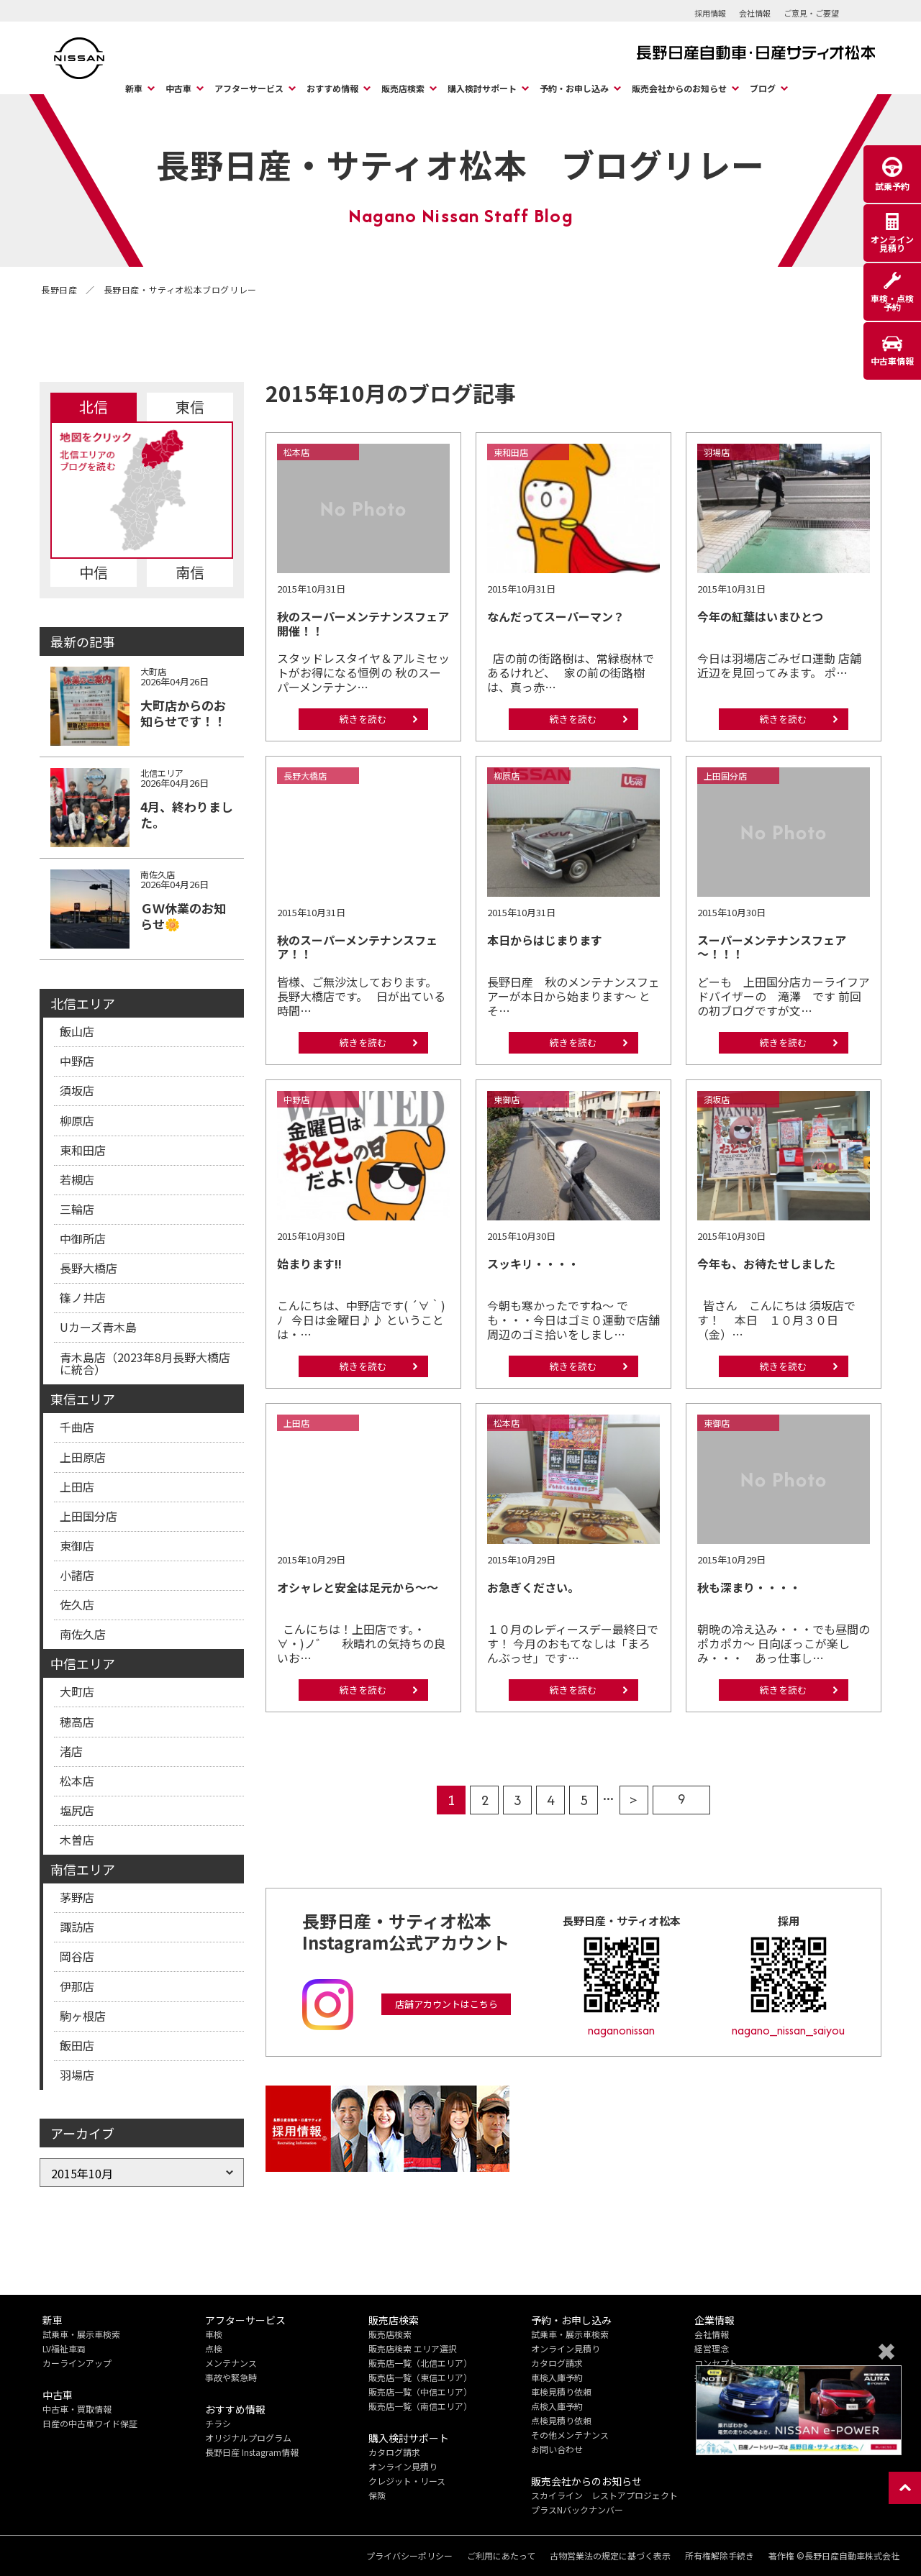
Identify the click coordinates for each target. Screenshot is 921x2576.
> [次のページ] (634, 1799)
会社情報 (755, 13)
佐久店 (77, 1604)
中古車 (178, 88)
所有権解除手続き (719, 2556)
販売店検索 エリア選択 (412, 2348)
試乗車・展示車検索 (81, 2334)
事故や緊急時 (231, 2377)
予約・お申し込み (574, 88)
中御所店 (83, 1238)
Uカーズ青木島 (98, 1326)
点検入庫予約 (557, 2406)
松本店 (77, 1780)
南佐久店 (83, 1634)
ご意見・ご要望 (811, 13)
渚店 (71, 1751)
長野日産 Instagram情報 (252, 2452)
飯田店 (77, 2045)
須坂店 (77, 1090)
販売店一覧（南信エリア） (420, 2406)
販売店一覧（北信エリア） (420, 2363)
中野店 (77, 1060)
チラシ (218, 2423)
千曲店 (77, 1426)
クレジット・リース (406, 2481)
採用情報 (710, 13)
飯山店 (77, 1031)
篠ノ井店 (83, 1297)
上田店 (77, 1486)
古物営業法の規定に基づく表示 (610, 2556)
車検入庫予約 (557, 2377)
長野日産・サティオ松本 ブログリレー (460, 164)
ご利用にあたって (501, 2556)
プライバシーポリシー (409, 2556)
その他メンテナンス (570, 2435)
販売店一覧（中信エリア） (420, 2391)
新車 (133, 88)
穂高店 (77, 1721)
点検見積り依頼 (561, 2420)
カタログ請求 (394, 2452)
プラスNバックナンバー (577, 2509)
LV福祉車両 (64, 2348)
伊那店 (77, 1986)
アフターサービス (248, 88)
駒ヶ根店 (83, 2015)
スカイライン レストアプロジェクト (604, 2495)
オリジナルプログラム (248, 2437)
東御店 (77, 1545)
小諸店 (77, 1575)
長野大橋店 (88, 1267)
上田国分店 (88, 1516)
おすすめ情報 (332, 88)
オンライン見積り (402, 2466)
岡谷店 (77, 1956)
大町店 (77, 1691)
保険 (377, 2495)
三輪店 (77, 1209)
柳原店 (77, 1120)
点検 (213, 2348)
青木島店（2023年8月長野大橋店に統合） (145, 1363)
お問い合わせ (557, 2449)
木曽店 (77, 1839)
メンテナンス (231, 2363)
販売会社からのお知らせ (679, 88)
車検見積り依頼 (561, 2391)
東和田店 (83, 1150)
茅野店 (77, 1897)
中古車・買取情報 (77, 2409)
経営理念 (711, 2348)
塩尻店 (77, 1810)
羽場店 (77, 2074)
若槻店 (77, 1179)
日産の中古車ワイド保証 (89, 2423)
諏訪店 (77, 1926)
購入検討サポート (482, 88)
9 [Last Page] (681, 1799)
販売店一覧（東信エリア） (420, 2377)
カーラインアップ (77, 2363)
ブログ (763, 88)
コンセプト (716, 2363)
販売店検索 (403, 88)
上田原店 (83, 1457)
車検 (213, 2334)
